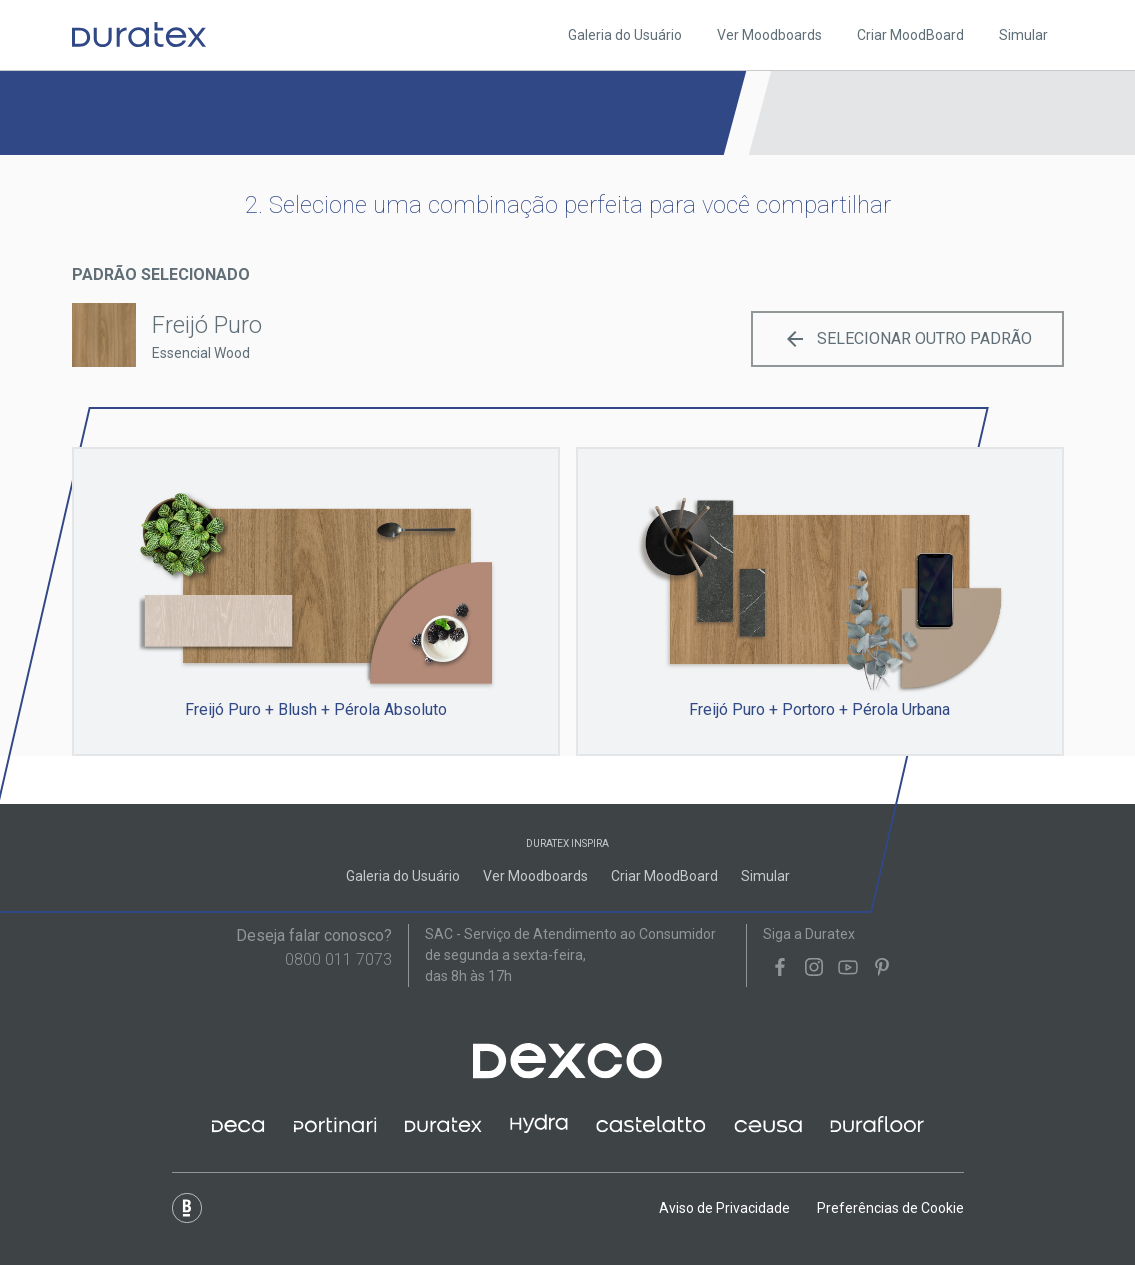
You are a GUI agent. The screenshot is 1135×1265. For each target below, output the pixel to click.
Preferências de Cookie (890, 1208)
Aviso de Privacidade (724, 1208)
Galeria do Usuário (625, 35)
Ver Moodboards (769, 35)
